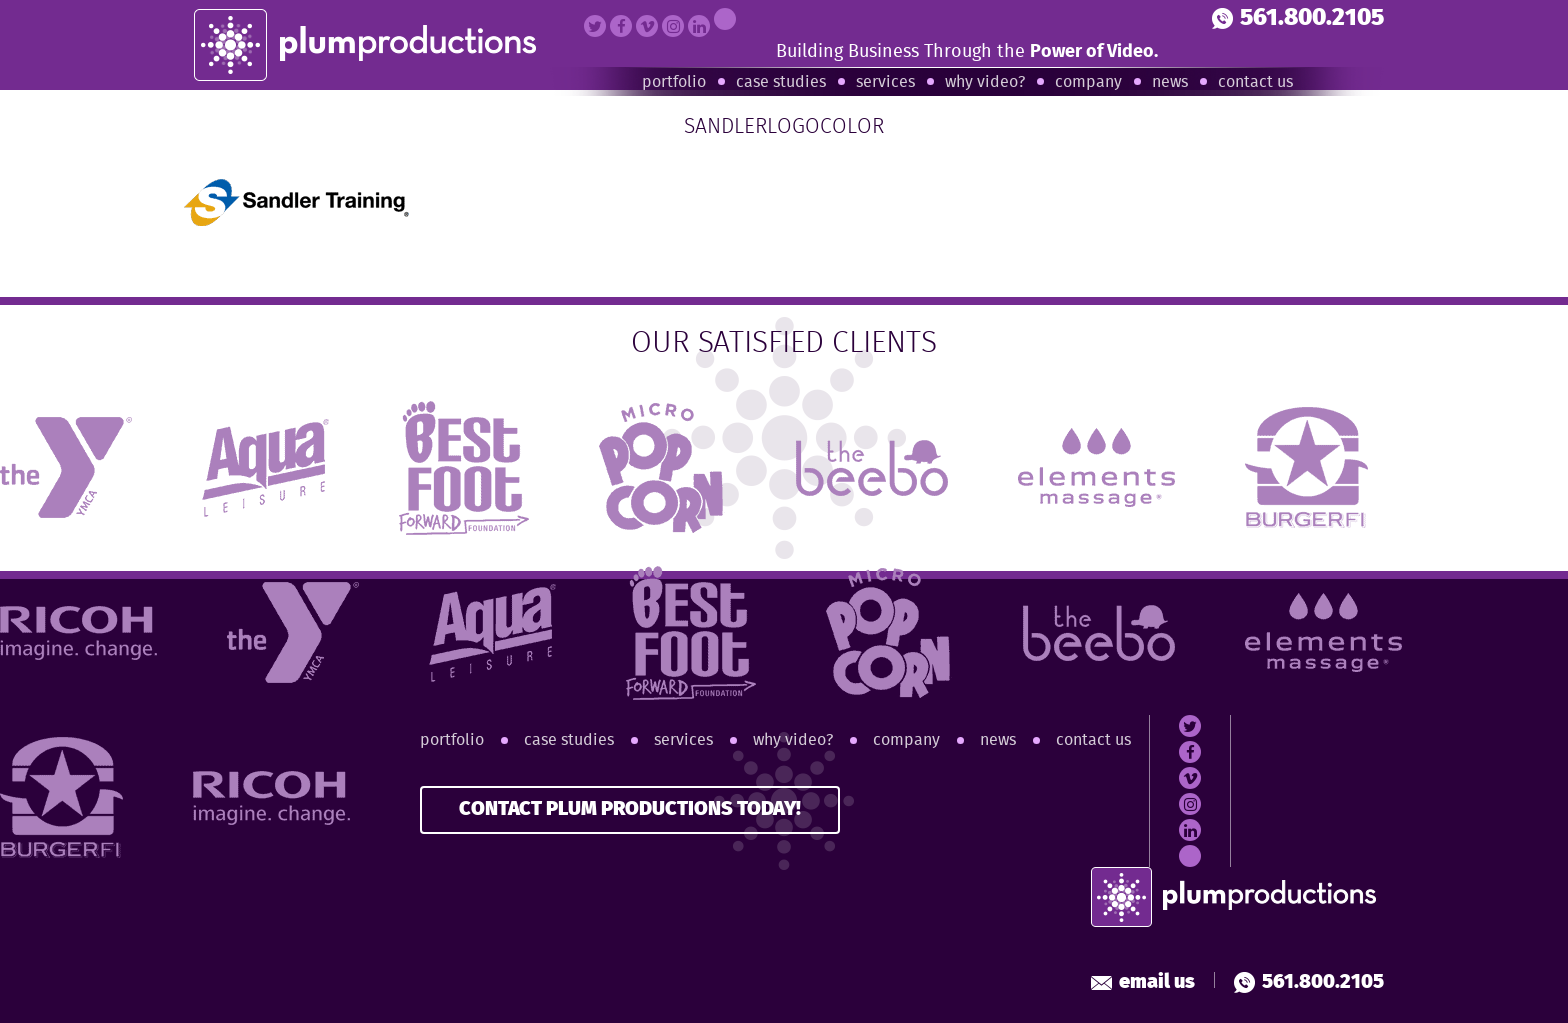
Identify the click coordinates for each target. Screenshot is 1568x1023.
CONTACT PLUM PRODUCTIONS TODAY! (630, 809)
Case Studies (781, 82)
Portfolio (674, 82)
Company (1088, 82)
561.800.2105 (1298, 18)
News (1170, 82)
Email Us (1143, 982)
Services (885, 82)
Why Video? (985, 82)
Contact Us (1255, 82)
